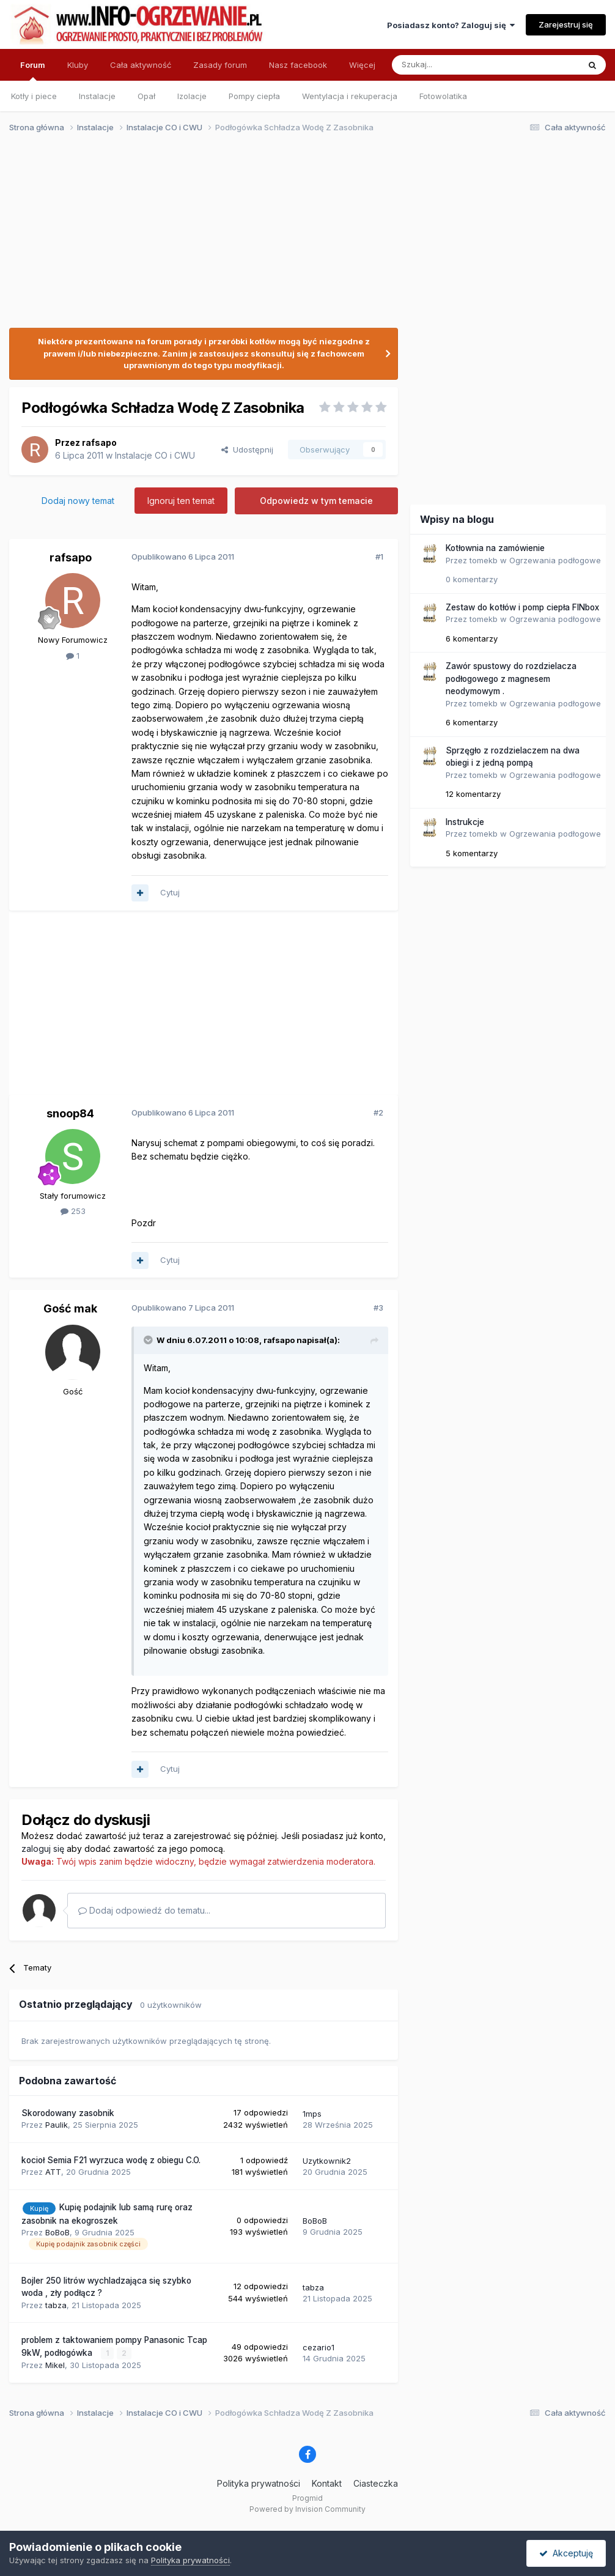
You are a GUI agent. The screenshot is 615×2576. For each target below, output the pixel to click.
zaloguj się (42, 1848)
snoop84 (70, 1113)
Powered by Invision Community (307, 2509)
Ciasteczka (375, 2483)
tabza (56, 2305)
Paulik (56, 2125)
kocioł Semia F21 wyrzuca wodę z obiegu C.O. (111, 2160)
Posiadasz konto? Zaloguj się (451, 25)
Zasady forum (220, 65)
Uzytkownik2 (327, 2161)
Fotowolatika (443, 96)
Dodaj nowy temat (78, 500)
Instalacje (97, 96)
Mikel (55, 2365)
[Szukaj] (455, 65)
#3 (378, 1307)
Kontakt (327, 2483)
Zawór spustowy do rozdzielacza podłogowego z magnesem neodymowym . (511, 678)
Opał (146, 96)
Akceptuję (566, 2553)
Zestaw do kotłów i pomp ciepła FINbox (522, 607)
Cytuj (170, 892)
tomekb (484, 560)
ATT (53, 2172)
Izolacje (192, 96)
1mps (312, 2114)
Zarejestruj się (566, 24)
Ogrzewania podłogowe (555, 560)
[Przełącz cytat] (149, 1340)
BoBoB (57, 2232)
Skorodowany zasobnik (67, 2113)
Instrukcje (465, 822)
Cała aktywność (140, 65)
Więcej (362, 65)
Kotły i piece (34, 96)
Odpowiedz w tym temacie (316, 500)
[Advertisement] (302, 237)
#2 (378, 1112)
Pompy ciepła (254, 96)
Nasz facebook (298, 65)
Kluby (77, 65)
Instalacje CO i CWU (155, 455)
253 (73, 1211)
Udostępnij (247, 449)
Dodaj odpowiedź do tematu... (144, 1910)
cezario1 (318, 2347)
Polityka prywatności (258, 2483)
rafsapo (99, 442)
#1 (379, 556)
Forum (32, 70)
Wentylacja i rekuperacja (349, 96)
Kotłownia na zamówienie (495, 548)
